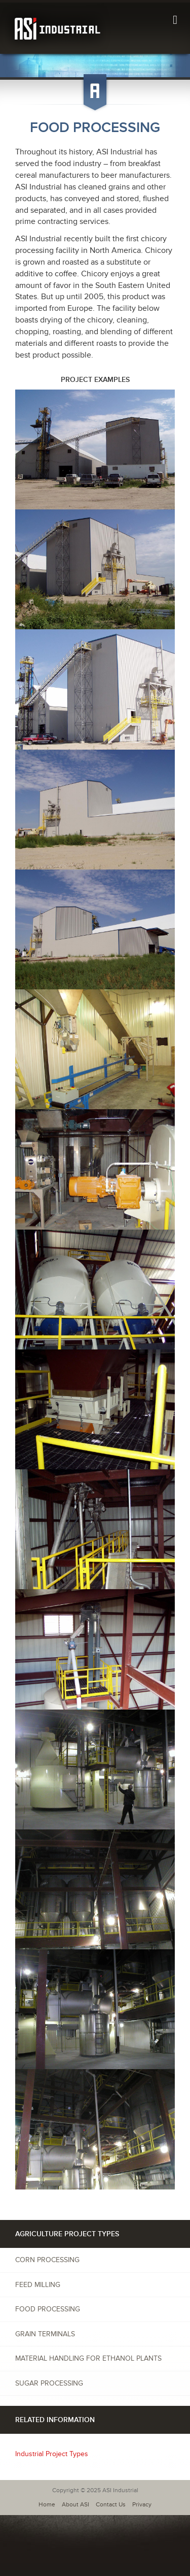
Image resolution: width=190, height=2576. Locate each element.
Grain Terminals (45, 2334)
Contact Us (111, 2504)
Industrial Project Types (51, 2454)
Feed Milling (37, 2284)
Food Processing (47, 2309)
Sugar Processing (49, 2383)
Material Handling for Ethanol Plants (88, 2358)
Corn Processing (47, 2260)
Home (47, 2504)
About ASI (75, 2504)
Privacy (141, 2504)
